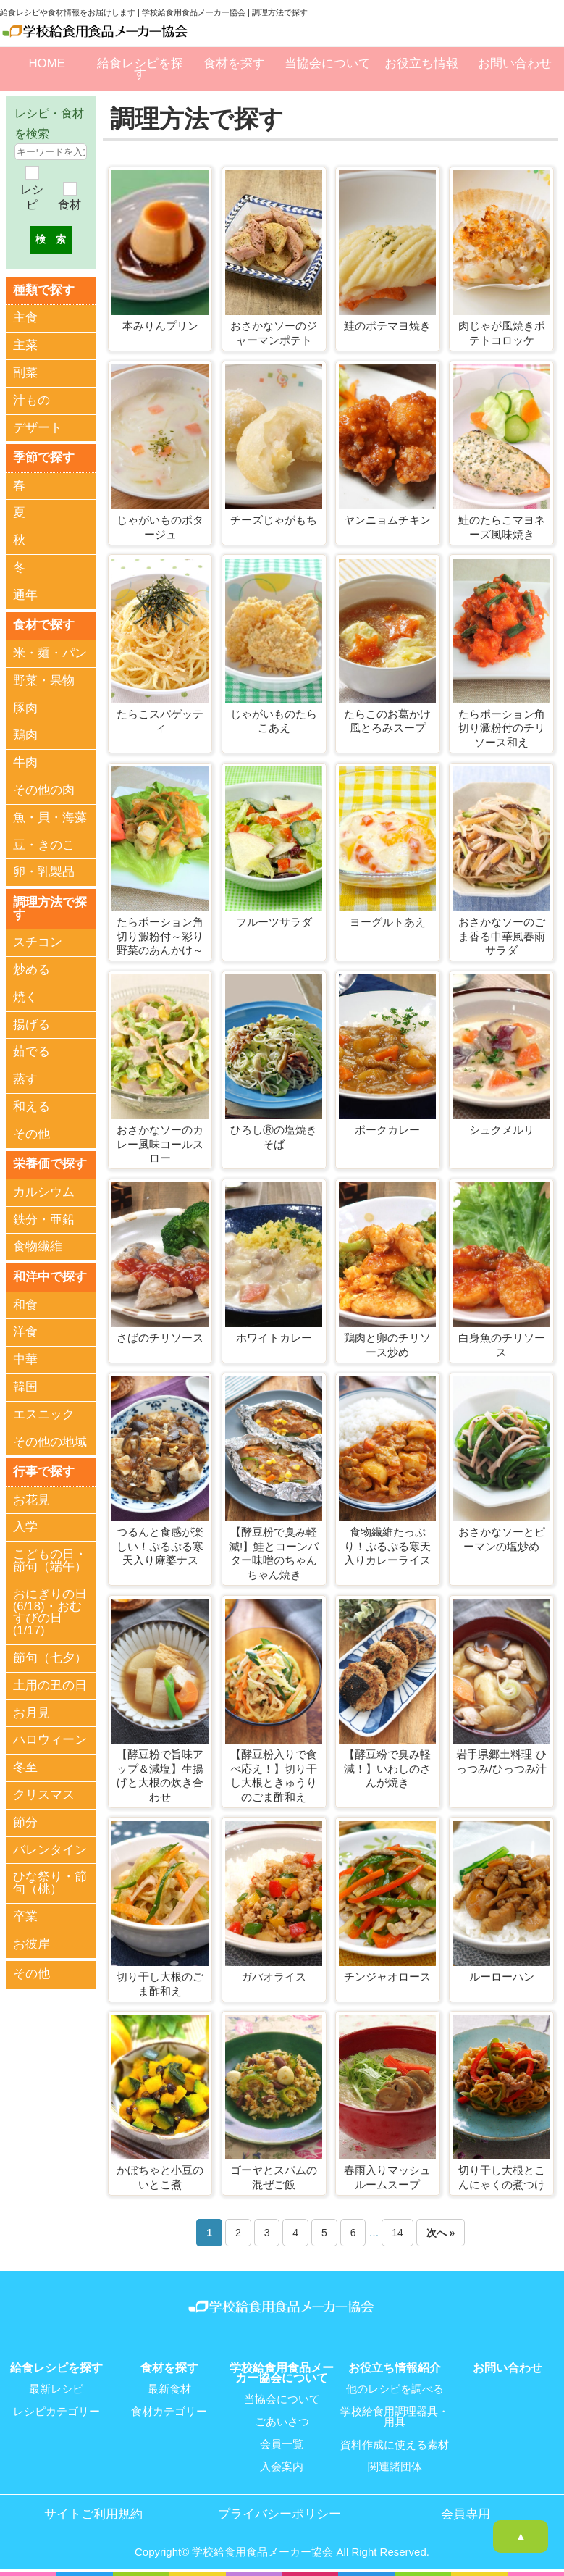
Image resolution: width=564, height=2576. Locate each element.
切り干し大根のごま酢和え (160, 1983)
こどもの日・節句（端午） (50, 1558)
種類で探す (44, 289)
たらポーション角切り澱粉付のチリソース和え (501, 728)
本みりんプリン (160, 325)
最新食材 (169, 2389)
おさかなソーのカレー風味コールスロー (160, 1144)
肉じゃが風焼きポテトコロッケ (501, 332)
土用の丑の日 (50, 1682)
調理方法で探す (50, 907)
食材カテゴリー (169, 2411)
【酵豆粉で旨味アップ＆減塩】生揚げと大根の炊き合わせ (160, 1775)
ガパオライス (273, 1976)
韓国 (25, 1385)
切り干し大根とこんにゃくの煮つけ (501, 2177)
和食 (25, 1303)
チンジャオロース (387, 1976)
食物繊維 (37, 1245)
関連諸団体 (395, 2464)
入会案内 (281, 2464)
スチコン (37, 941)
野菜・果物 (44, 679)
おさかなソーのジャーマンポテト (273, 332)
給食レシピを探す (140, 68)
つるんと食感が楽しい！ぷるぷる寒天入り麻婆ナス (160, 1546)
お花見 (31, 1497)
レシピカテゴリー (56, 2411)
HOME (46, 63)
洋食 (25, 1330)
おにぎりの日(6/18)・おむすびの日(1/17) (50, 1609)
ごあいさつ (282, 2421)
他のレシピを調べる (395, 2389)
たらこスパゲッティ (160, 721)
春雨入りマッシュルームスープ (387, 2177)
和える (31, 1105)
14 (397, 2232)
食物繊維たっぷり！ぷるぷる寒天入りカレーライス (387, 1546)
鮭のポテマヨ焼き (387, 325)
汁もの (31, 399)
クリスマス (44, 1792)
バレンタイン (50, 1847)
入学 (25, 1524)
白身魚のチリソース (501, 1344)
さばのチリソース (160, 1337)
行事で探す (44, 1469)
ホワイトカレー (274, 1337)
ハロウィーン (50, 1737)
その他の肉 (44, 788)
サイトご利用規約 (93, 2511)
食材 (69, 204)
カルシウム (44, 1190)
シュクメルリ (501, 1130)
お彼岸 (31, 1941)
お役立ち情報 (421, 63)
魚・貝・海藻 (50, 816)
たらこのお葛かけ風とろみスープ (387, 721)
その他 (31, 1132)
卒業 (25, 1913)
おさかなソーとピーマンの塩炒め (501, 1539)
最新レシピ (56, 2389)
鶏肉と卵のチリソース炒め (387, 1344)
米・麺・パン (50, 651)
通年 (25, 594)
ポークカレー (387, 1130)
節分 (25, 1819)
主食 (25, 318)
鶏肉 (25, 734)
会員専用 (465, 2511)
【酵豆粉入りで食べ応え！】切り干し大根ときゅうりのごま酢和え (273, 1775)
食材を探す (234, 63)
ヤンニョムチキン (387, 520)
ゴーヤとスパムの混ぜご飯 (273, 2177)
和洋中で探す (50, 1274)
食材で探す (44, 624)
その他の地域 (50, 1440)
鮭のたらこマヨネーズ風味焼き (501, 527)
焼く (25, 996)
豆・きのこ (44, 843)
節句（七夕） (50, 1656)
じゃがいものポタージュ (160, 527)
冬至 (25, 1765)
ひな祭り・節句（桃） (50, 1881)
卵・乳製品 (44, 871)
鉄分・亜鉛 (44, 1217)
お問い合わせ (515, 63)
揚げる (31, 1023)
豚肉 (25, 707)
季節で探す (44, 457)
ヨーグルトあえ (388, 922)
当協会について (328, 63)
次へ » (440, 2232)
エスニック (44, 1412)
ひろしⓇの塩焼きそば (273, 1137)
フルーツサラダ (274, 922)
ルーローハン (501, 1976)
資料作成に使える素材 (394, 2443)
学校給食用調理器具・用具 (394, 2416)
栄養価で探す (50, 1162)
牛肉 (25, 762)
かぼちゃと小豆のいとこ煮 (160, 2177)
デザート (37, 427)
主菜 (25, 345)
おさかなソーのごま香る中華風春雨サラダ (501, 936)
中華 (25, 1357)
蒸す (25, 1077)
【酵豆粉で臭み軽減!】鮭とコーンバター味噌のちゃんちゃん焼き (274, 1553)
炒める (31, 968)
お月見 (31, 1710)
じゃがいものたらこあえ (273, 721)
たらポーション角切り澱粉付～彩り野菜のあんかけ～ (160, 936)
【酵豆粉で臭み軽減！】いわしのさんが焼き (387, 1768)
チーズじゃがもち (273, 520)
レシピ (31, 197)
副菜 (25, 372)
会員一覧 (281, 2443)
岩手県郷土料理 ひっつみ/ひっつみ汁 (501, 1761)
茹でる (31, 1050)
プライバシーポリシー (279, 2511)
